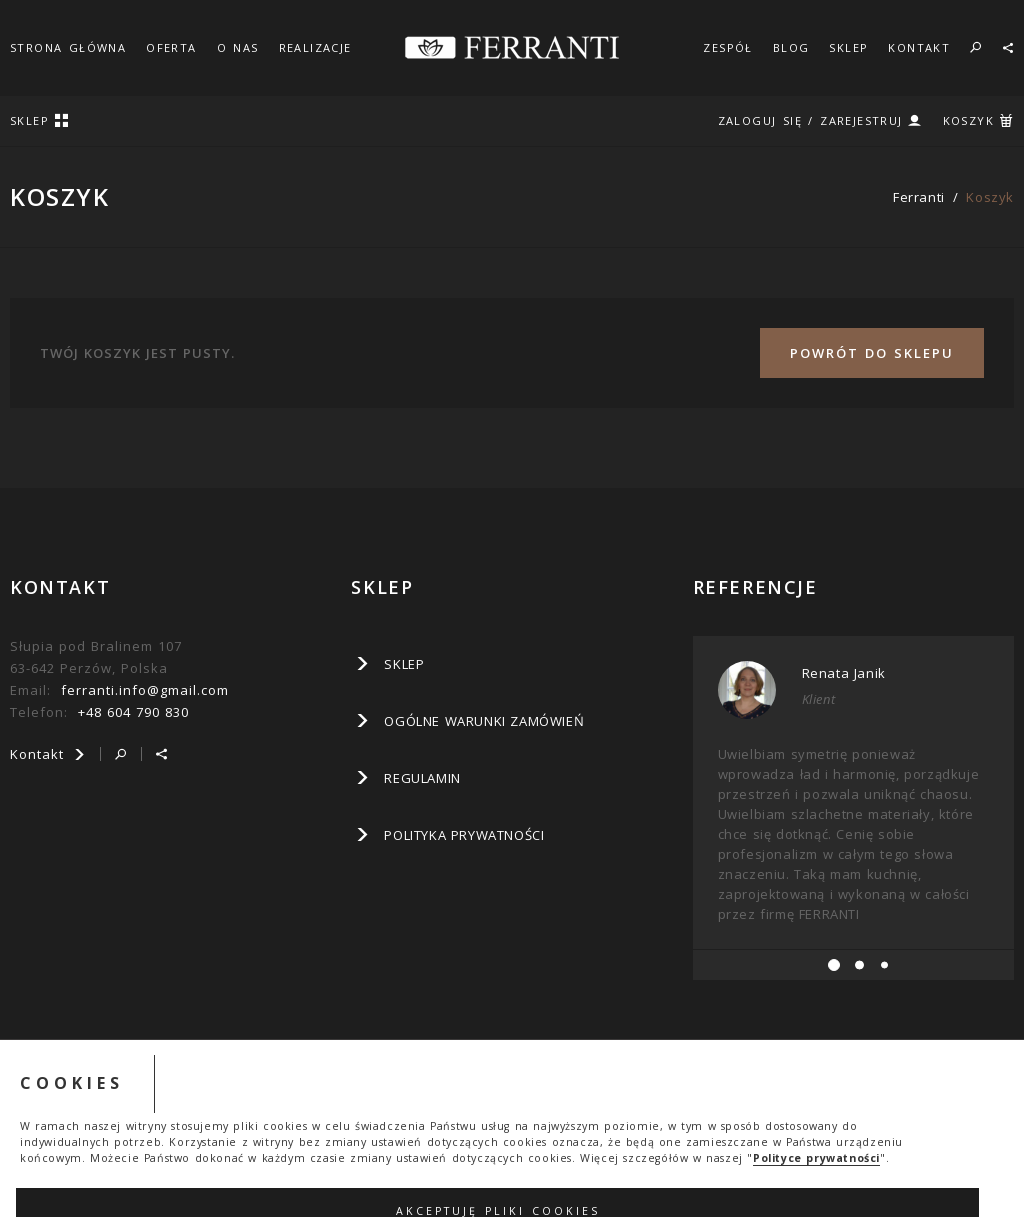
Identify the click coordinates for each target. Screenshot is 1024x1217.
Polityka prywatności (464, 835)
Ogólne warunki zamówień (484, 721)
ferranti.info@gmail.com (145, 690)
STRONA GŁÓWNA (68, 47)
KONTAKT (919, 47)
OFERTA (171, 47)
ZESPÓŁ (727, 47)
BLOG (791, 47)
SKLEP (848, 47)
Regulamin (422, 778)
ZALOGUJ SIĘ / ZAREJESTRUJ (810, 120)
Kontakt (48, 754)
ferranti (919, 197)
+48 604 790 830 (133, 712)
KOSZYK (968, 120)
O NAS (238, 47)
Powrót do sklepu (872, 353)
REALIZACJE (315, 47)
